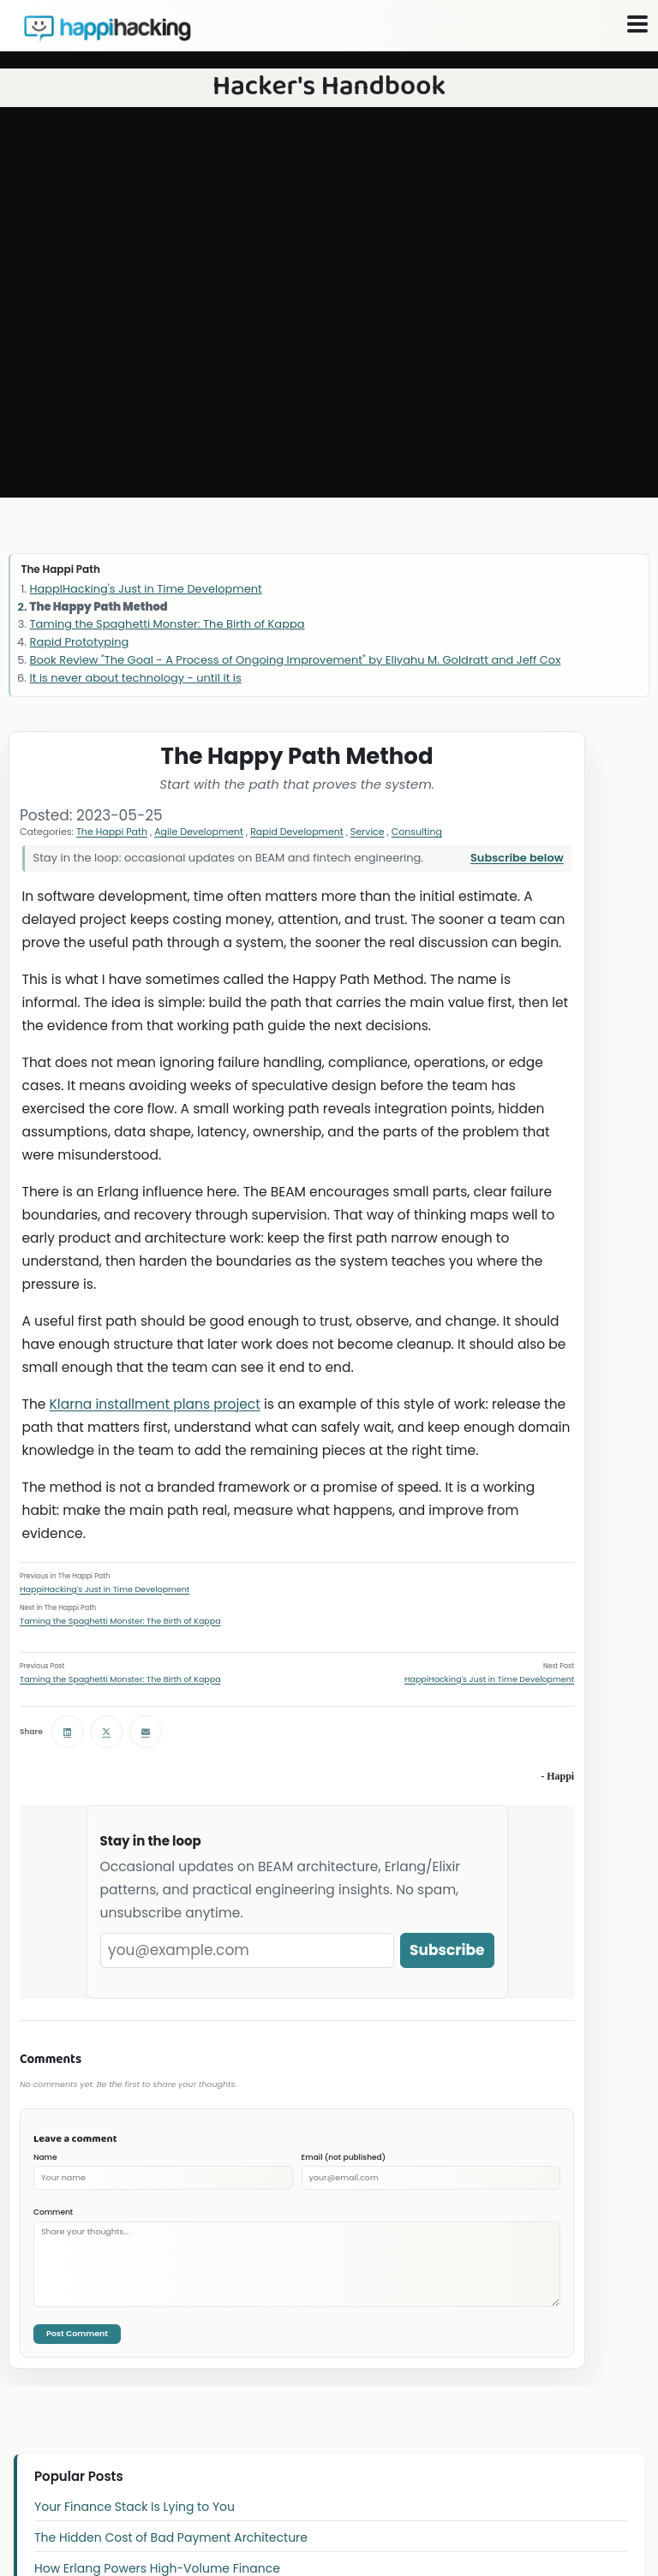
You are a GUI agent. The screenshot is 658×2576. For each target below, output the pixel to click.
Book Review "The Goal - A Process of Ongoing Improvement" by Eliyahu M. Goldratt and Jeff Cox (295, 660)
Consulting (417, 831)
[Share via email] (145, 1731)
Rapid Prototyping (79, 642)
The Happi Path (111, 831)
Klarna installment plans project (155, 1404)
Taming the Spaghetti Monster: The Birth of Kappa (120, 1620)
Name (45, 2157)
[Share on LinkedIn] (67, 1731)
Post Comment (77, 2333)
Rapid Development (297, 831)
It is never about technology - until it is (136, 678)
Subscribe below (517, 858)
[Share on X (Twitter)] (106, 1731)
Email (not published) (344, 2157)
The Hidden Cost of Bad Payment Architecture (171, 2537)
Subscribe (447, 1950)
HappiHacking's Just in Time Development (104, 1589)
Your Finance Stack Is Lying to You (134, 2506)
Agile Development (198, 831)
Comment (53, 2212)
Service (367, 831)
